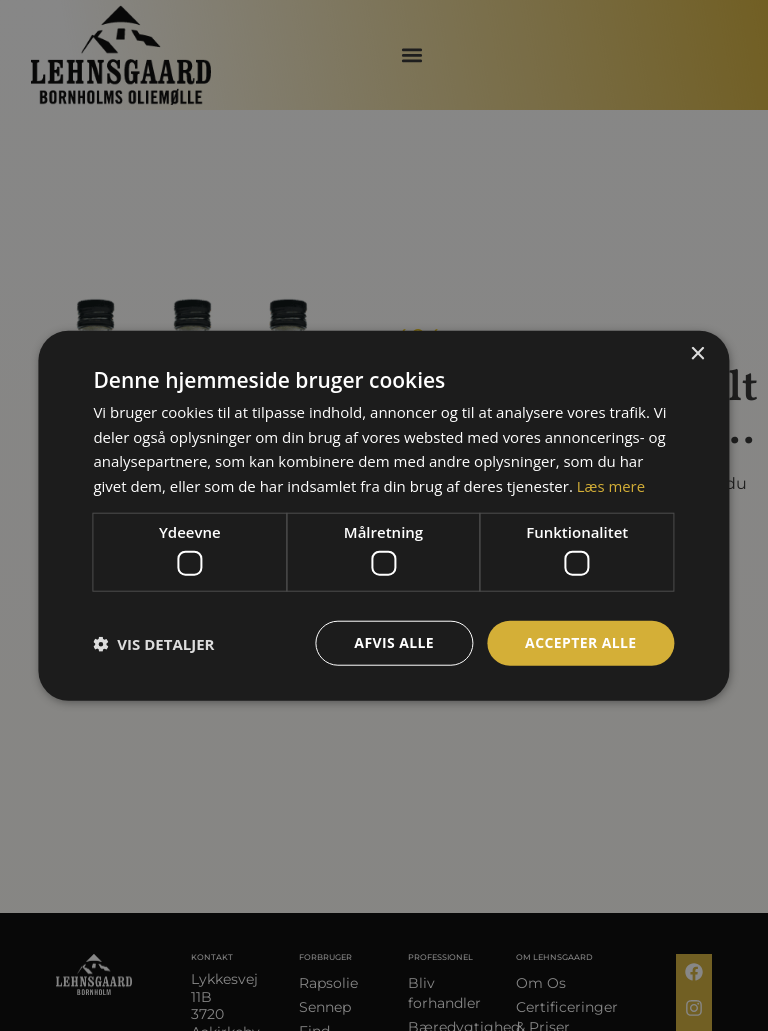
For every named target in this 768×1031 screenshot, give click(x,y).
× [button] (697, 353)
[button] (153, 643)
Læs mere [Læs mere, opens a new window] (611, 486)
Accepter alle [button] (580, 642)
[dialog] (384, 515)
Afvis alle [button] (394, 642)
